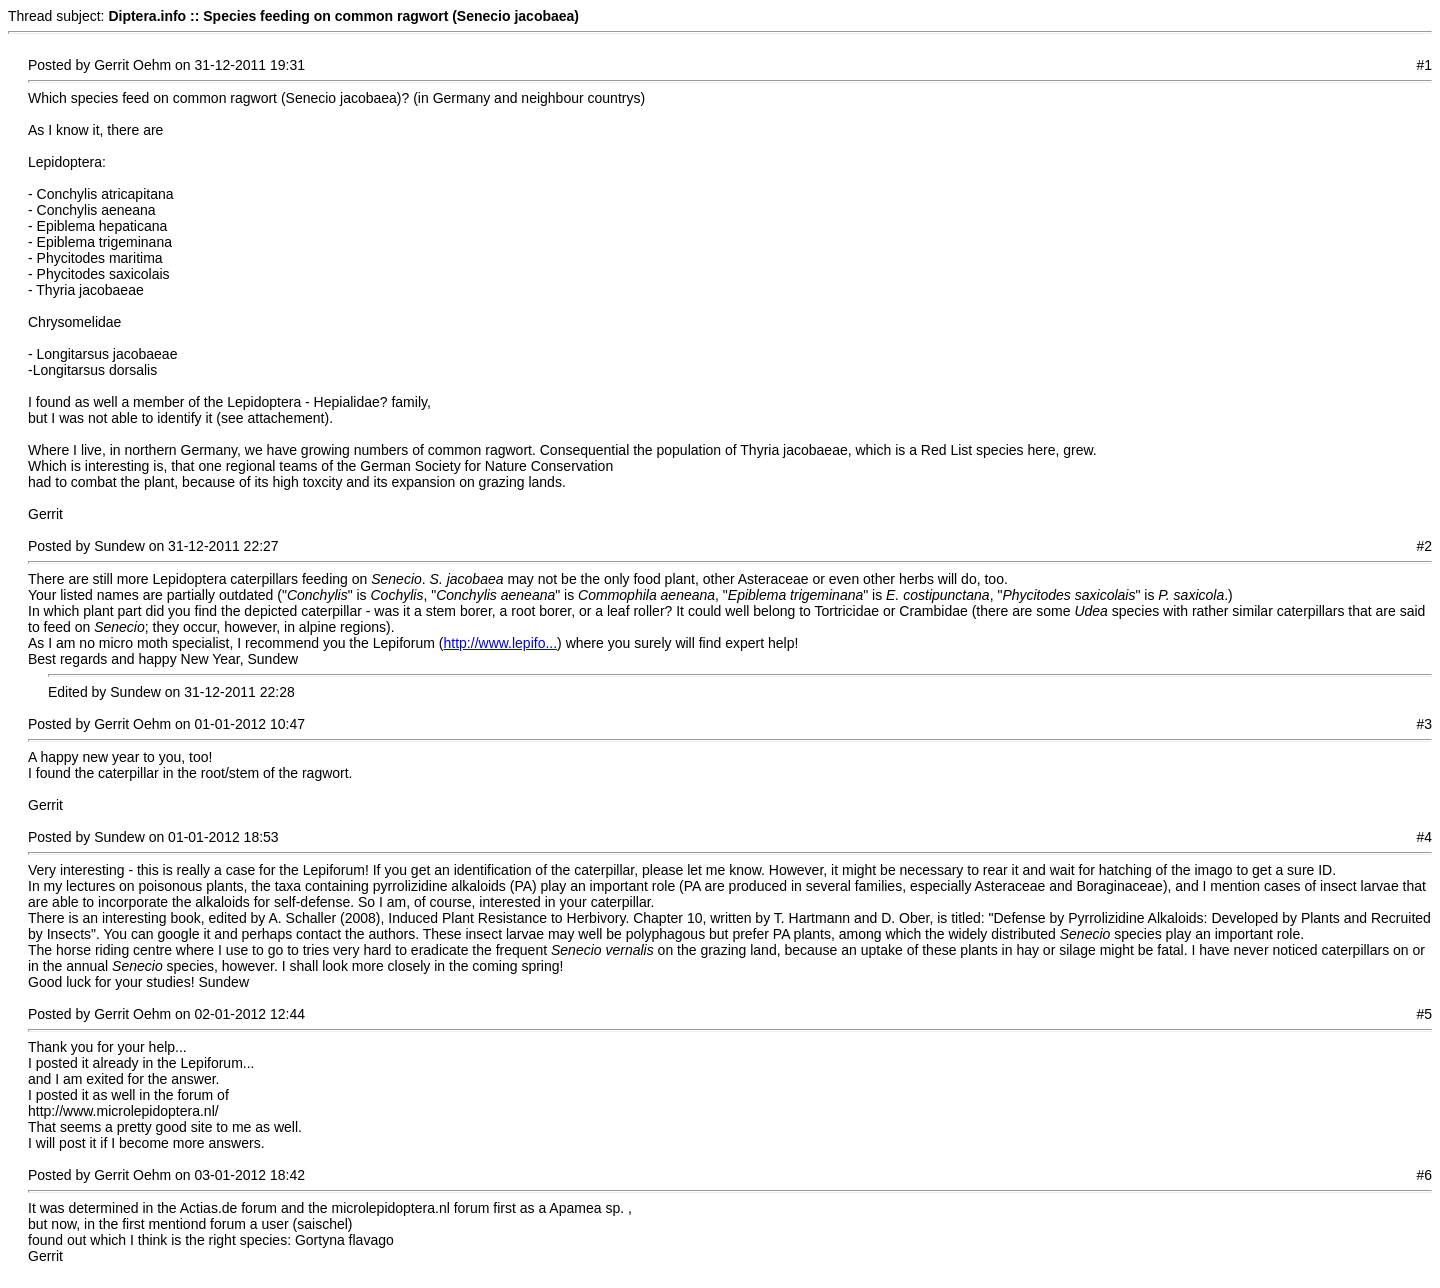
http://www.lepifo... (501, 643)
